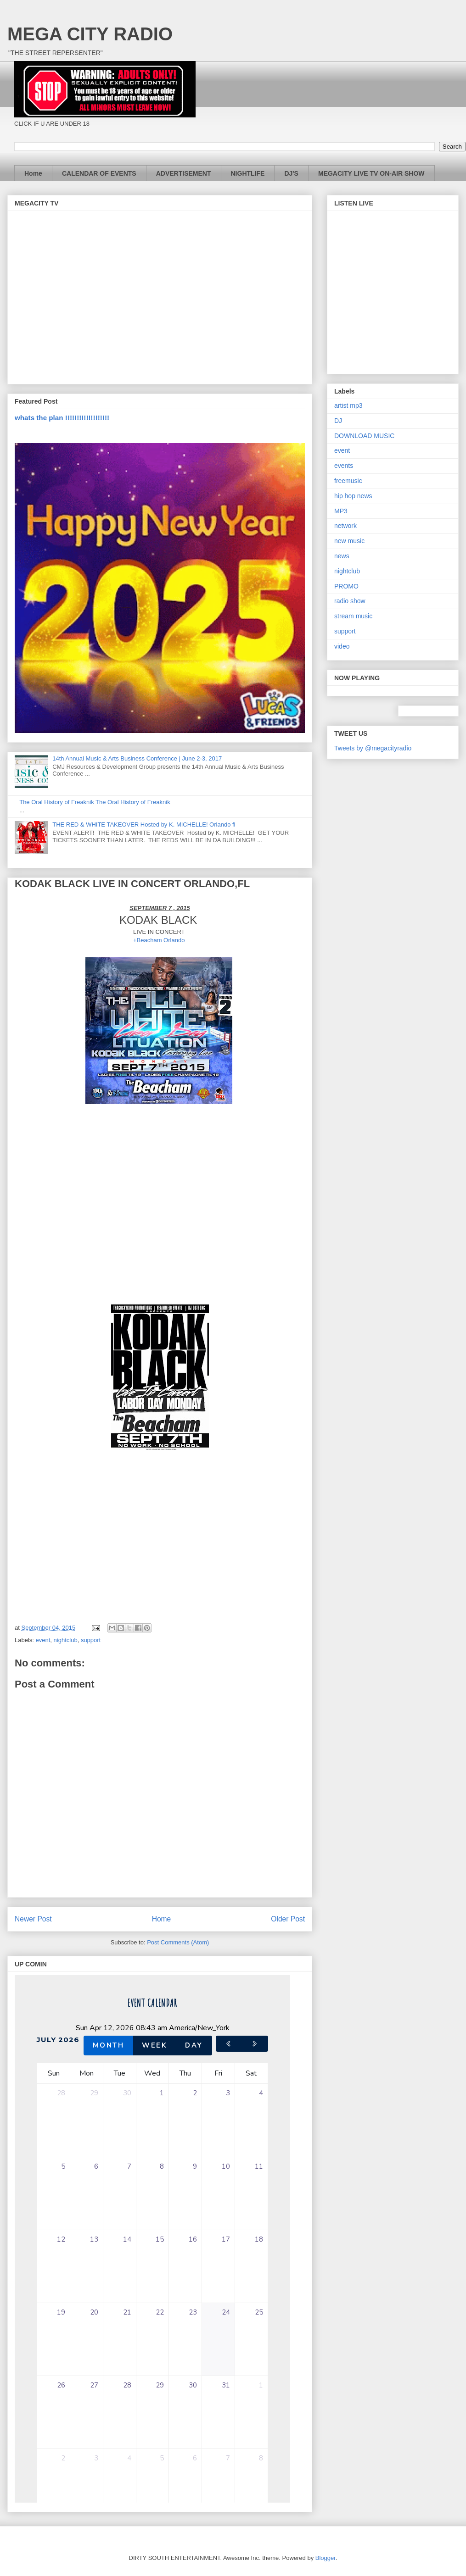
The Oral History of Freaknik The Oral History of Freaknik (94, 802)
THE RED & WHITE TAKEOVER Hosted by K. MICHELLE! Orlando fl (143, 824)
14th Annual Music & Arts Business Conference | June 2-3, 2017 (137, 758)
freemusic (348, 480)
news (341, 556)
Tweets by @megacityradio (372, 748)
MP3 (341, 511)
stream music (353, 616)
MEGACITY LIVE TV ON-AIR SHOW (371, 173)
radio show (349, 601)
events (343, 465)
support (91, 1640)
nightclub (66, 1640)
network (345, 525)
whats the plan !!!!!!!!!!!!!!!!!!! (62, 418)
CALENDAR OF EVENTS (99, 173)
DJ (338, 420)
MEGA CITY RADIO (90, 34)
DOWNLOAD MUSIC (364, 435)
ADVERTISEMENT (183, 173)
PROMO (346, 586)
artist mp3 (348, 405)
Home (33, 173)
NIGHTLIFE (248, 173)
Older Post (288, 1919)
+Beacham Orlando (159, 940)
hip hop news (353, 496)
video (341, 646)
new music (349, 540)
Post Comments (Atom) (178, 1942)
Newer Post (33, 1919)
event (43, 1640)
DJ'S (291, 173)
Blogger (325, 2557)
